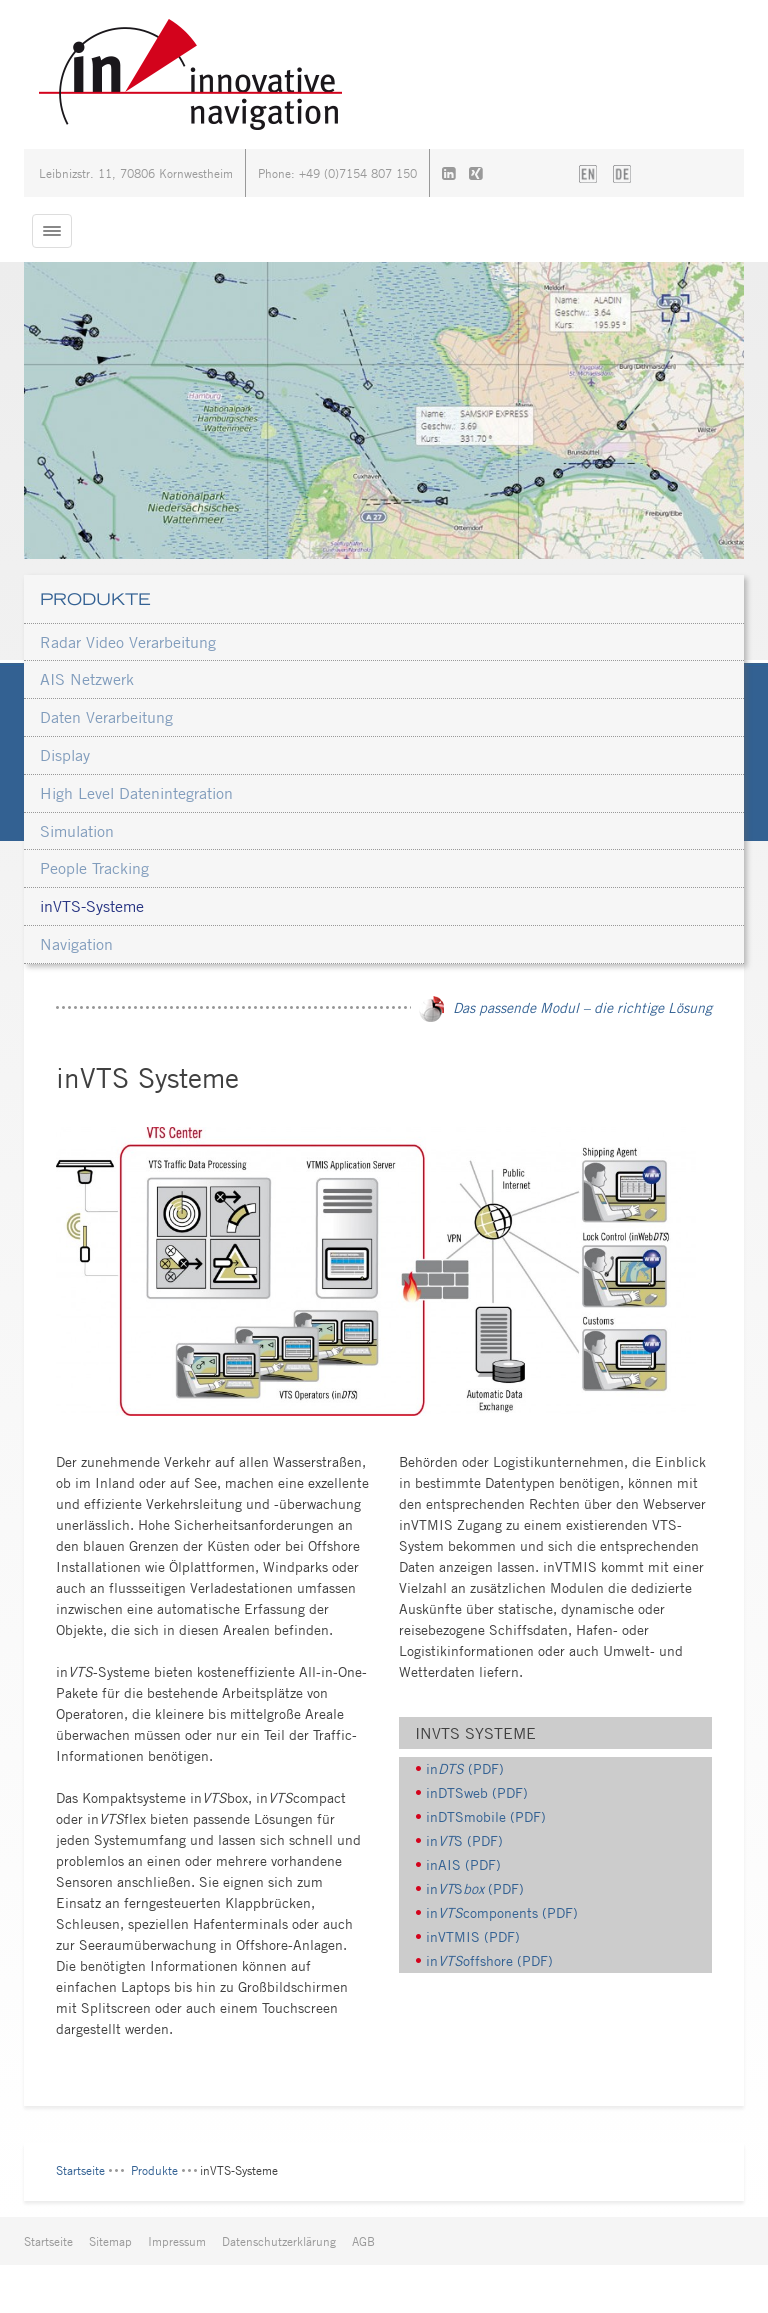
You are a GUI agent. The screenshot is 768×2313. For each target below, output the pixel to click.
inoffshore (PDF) (489, 1960)
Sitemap (110, 2241)
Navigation (76, 944)
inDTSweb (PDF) (477, 1792)
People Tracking (94, 868)
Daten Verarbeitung (106, 717)
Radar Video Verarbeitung (128, 642)
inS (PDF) (464, 1840)
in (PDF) (465, 1768)
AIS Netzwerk (87, 679)
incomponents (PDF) (502, 1912)
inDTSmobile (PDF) (486, 1816)
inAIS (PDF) (463, 1864)
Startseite (80, 2170)
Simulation (77, 831)
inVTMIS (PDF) (473, 1936)
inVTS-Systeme (92, 906)
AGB (363, 2241)
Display (65, 755)
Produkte (95, 599)
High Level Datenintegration (136, 793)
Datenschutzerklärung (279, 2241)
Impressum (177, 2241)
